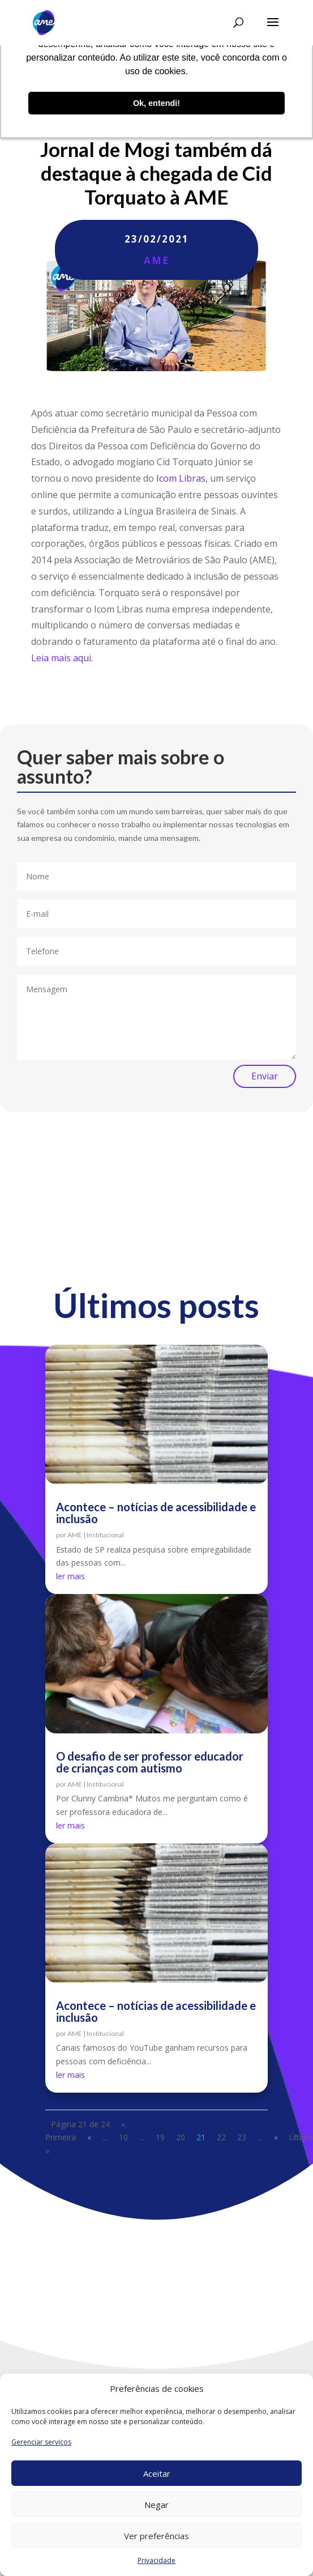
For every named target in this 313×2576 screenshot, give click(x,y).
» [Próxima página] (276, 2137)
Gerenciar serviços (41, 2442)
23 (241, 2137)
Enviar (264, 1076)
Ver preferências (156, 2535)
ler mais (70, 1576)
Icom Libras (180, 478)
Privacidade (156, 2560)
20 (180, 2137)
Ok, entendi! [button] (156, 103)
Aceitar (156, 2473)
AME (156, 260)
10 (123, 2137)
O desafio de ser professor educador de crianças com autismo (149, 1762)
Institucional (105, 1535)
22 (221, 2137)
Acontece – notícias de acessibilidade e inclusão (156, 1512)
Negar (156, 2504)
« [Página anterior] (89, 2137)
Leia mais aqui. (62, 658)
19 (160, 2137)
